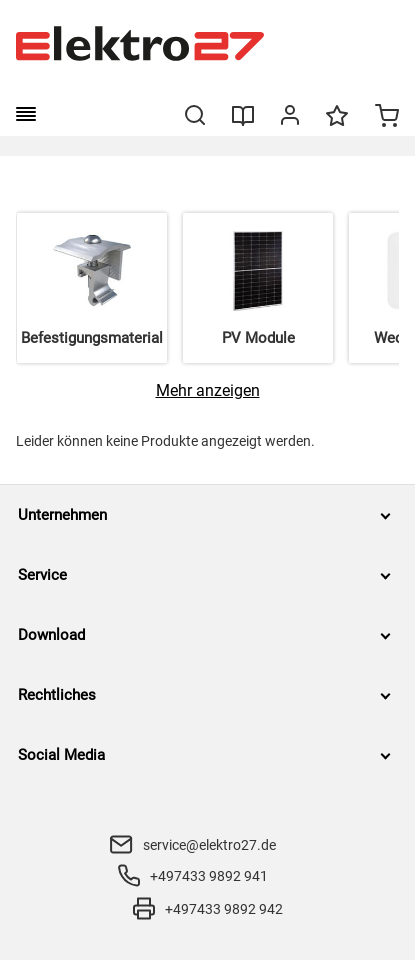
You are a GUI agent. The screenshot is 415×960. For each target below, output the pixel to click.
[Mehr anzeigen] (208, 390)
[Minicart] (387, 118)
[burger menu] (26, 114)
